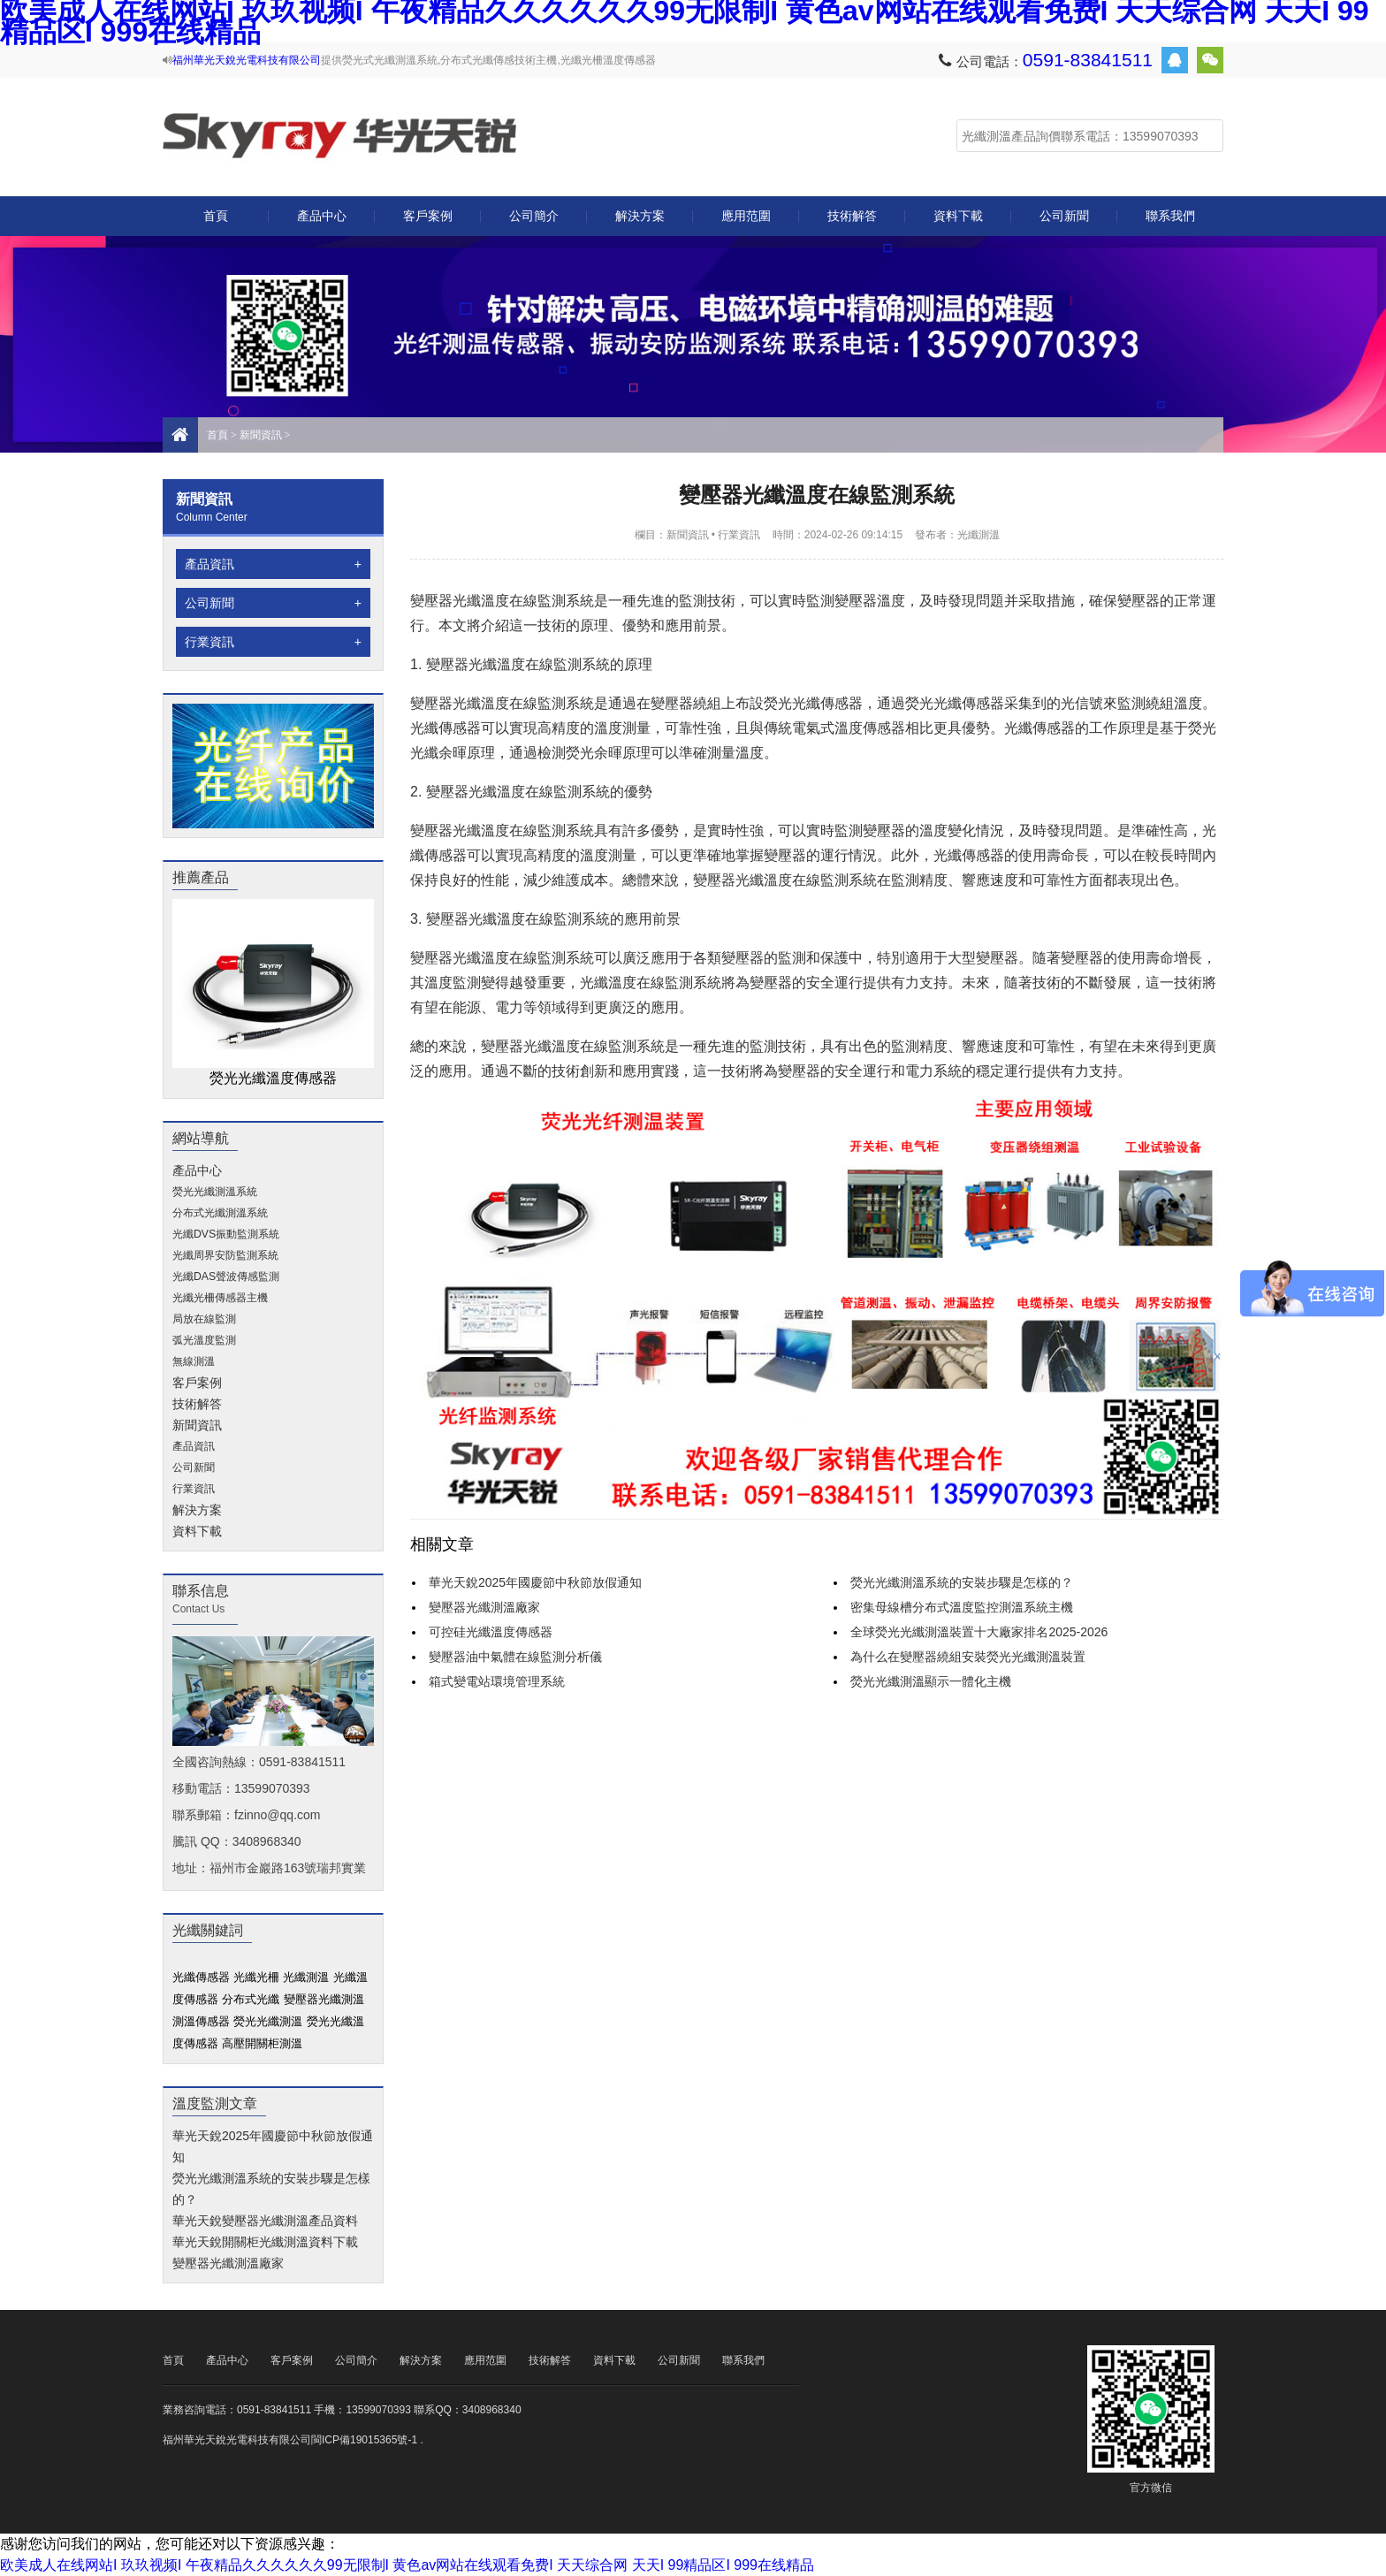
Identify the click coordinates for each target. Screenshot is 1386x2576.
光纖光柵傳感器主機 (220, 1298)
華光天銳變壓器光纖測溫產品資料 (265, 2221)
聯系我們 (1170, 216)
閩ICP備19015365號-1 (364, 2440)
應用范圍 (746, 216)
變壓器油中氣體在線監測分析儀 (515, 1657)
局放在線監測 (204, 1319)
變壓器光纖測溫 (324, 1999)
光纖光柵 (256, 1977)
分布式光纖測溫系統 (220, 1213)
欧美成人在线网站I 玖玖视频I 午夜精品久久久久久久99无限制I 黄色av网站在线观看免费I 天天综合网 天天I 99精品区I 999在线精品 (407, 2564)
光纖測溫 (339, 135)
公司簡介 (534, 216)
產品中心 (321, 222)
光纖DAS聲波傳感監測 (225, 1276)
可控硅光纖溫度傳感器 (490, 1632)
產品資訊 (273, 564)
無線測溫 (193, 1361)
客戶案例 (428, 216)
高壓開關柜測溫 (262, 2043)
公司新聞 (1064, 216)
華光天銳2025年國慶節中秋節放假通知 (535, 1582)
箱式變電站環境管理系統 (497, 1681)
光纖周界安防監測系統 (225, 1255)
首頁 (215, 216)
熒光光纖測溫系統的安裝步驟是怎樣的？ (961, 1582)
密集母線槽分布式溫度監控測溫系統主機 (961, 1607)
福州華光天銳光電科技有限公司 (246, 60)
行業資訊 (273, 641)
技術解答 (852, 216)
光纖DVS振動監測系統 (225, 1234)
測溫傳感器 (201, 2021)
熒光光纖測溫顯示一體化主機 (930, 1681)
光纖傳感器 (201, 1977)
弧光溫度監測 (204, 1340)
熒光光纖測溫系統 (214, 1191)
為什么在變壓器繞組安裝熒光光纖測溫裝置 (967, 1657)
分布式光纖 (250, 1999)
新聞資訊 (261, 435)
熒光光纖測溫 (267, 2021)
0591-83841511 (1088, 60)
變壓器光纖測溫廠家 (228, 2263)
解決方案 (640, 216)
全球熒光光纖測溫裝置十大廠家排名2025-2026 (979, 1632)
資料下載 (958, 216)
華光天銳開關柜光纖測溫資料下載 (265, 2242)
